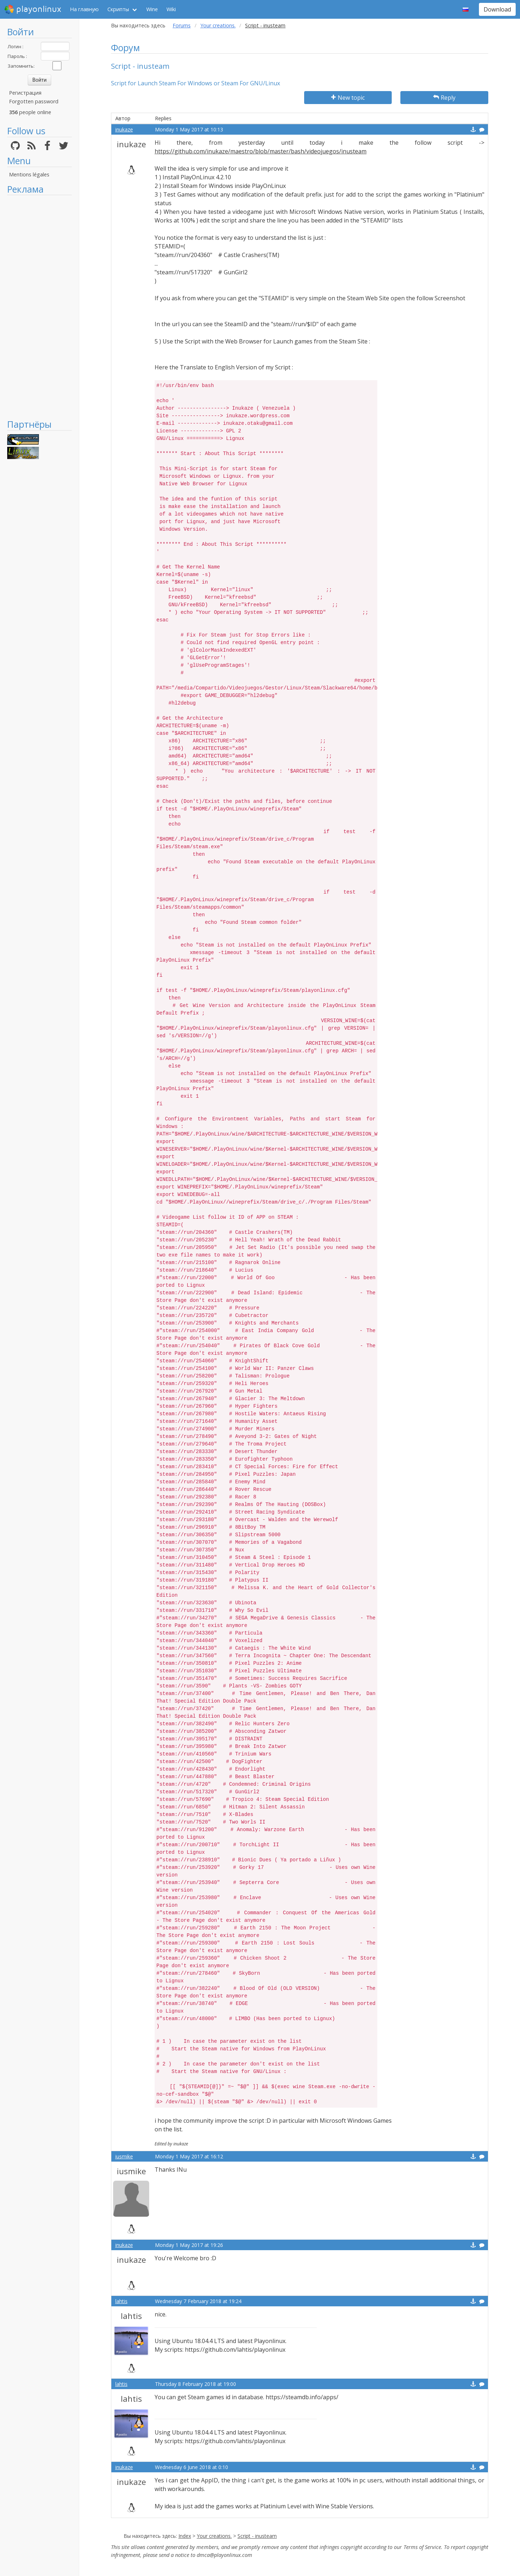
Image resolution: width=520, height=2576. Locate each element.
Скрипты (118, 9)
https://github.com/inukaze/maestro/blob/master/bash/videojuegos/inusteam (260, 151)
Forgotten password (33, 101)
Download (497, 9)
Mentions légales (29, 174)
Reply (444, 98)
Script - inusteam (257, 2535)
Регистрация (25, 92)
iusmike (124, 2156)
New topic (348, 98)
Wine (152, 9)
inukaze (124, 129)
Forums (182, 25)
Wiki (171, 9)
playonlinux (32, 9)
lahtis (121, 2301)
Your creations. (218, 25)
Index (184, 2535)
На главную (84, 9)
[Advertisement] (39, 307)
